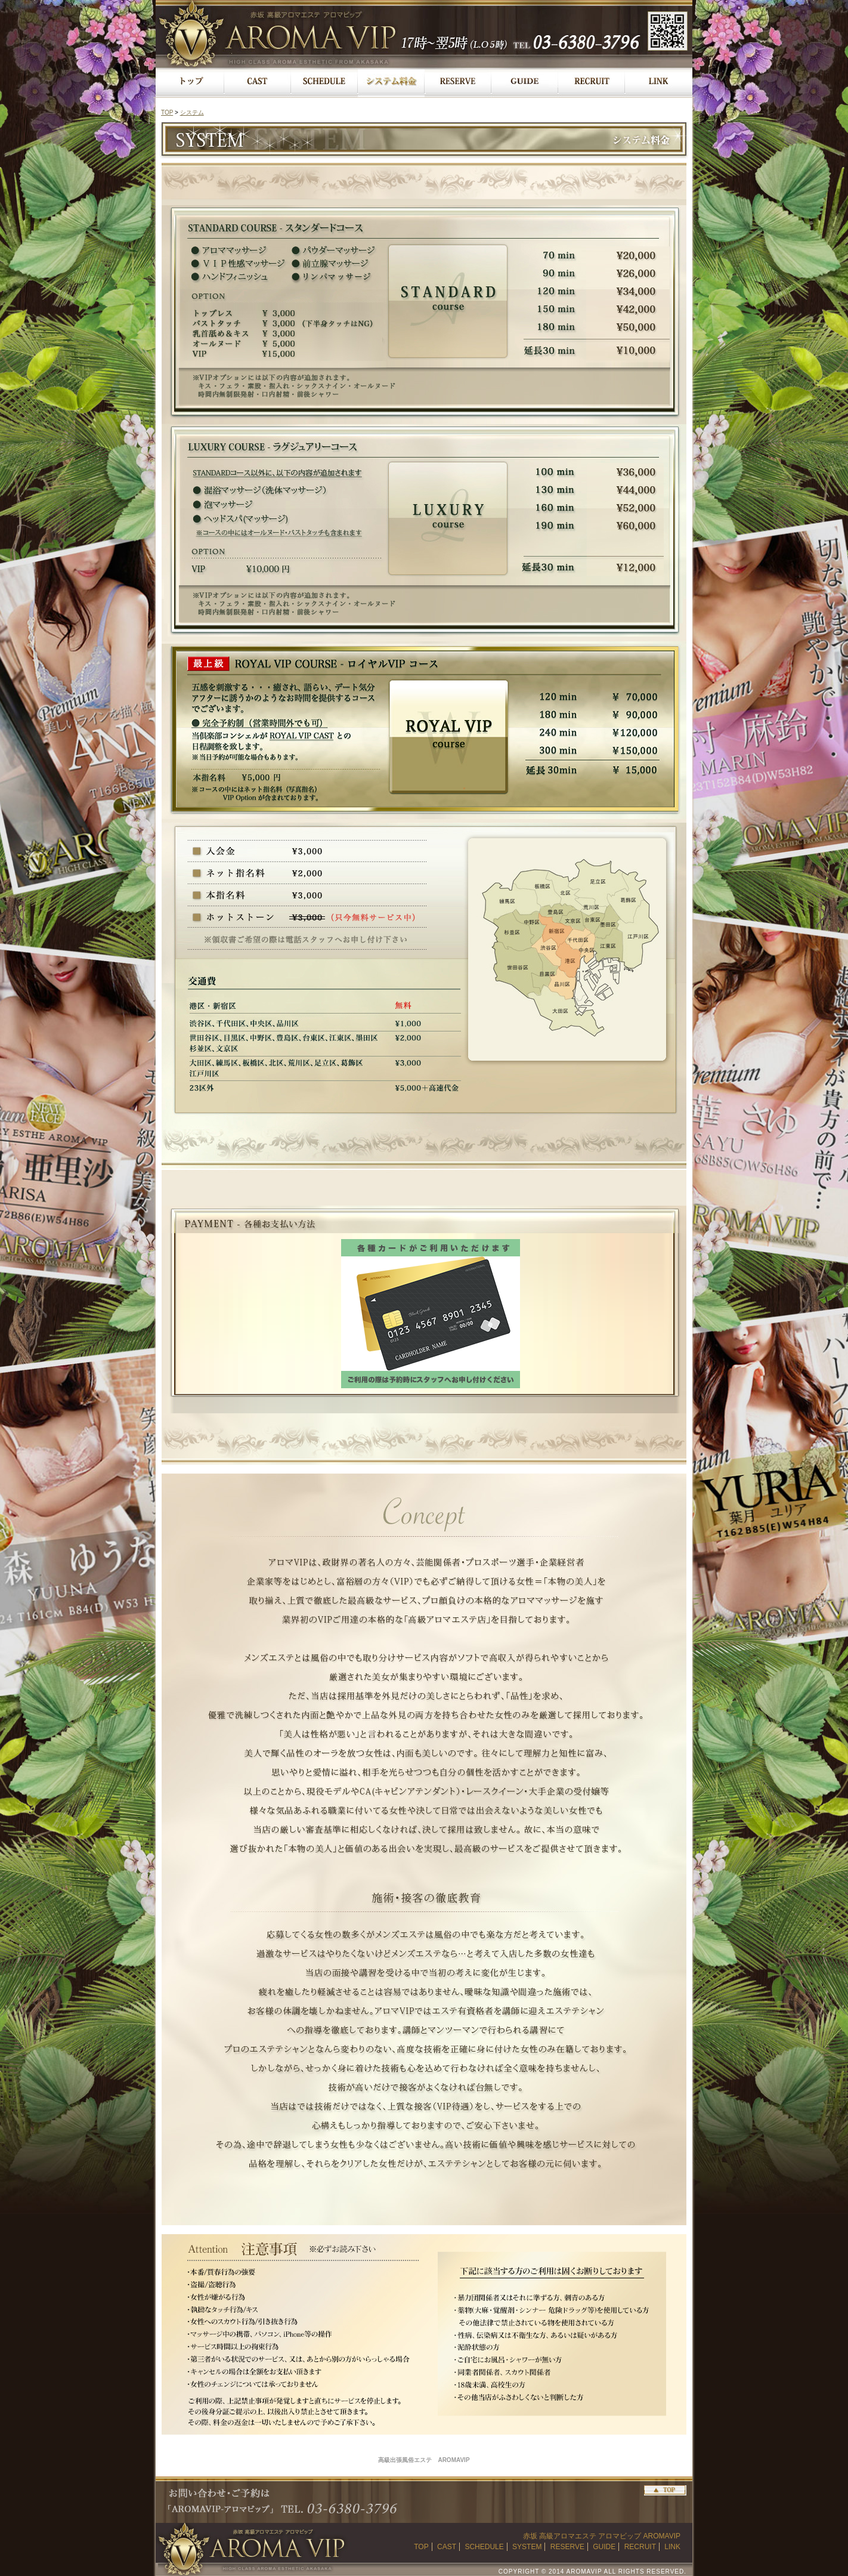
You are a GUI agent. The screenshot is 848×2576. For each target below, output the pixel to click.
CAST (446, 2547)
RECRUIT (640, 2547)
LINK (672, 2547)
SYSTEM (526, 2547)
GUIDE (604, 2547)
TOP (167, 112)
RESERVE (567, 2547)
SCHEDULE (484, 2547)
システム (192, 112)
